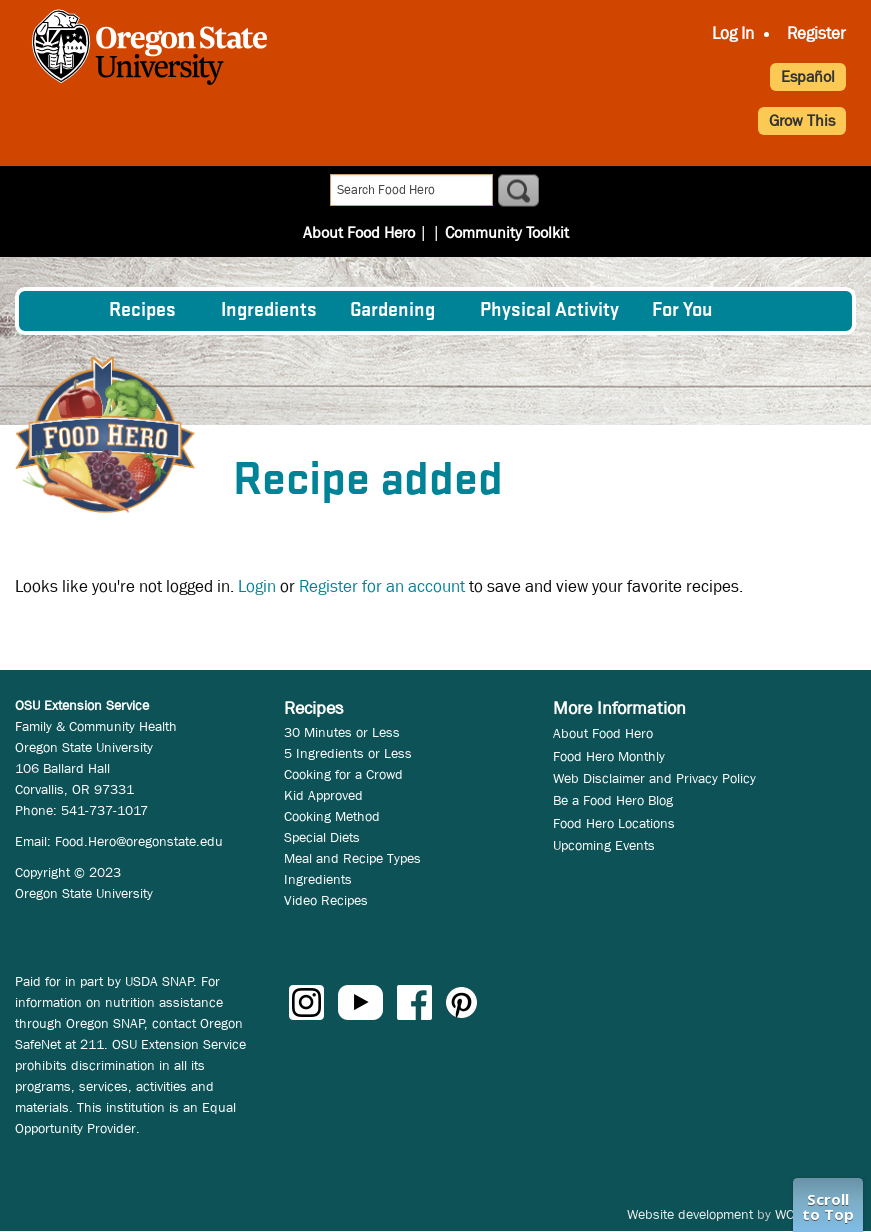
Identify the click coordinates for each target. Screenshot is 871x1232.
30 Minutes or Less (342, 732)
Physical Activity (549, 311)
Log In (733, 33)
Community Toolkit (500, 191)
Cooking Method (332, 816)
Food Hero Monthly (609, 756)
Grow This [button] (802, 120)
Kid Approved (323, 795)
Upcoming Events (604, 845)
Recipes (142, 311)
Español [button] (808, 76)
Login (257, 586)
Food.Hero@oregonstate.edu (139, 841)
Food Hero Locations (614, 823)
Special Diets (322, 837)
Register (816, 33)
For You (682, 311)
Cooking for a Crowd (343, 774)
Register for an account (382, 586)
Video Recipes (326, 900)
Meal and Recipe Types (352, 858)
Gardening (392, 311)
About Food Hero (365, 191)
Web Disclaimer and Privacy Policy (654, 778)
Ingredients (269, 311)
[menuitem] (62, 311)
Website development (690, 1214)
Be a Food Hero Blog (613, 800)
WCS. (790, 1214)
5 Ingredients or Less (348, 753)
